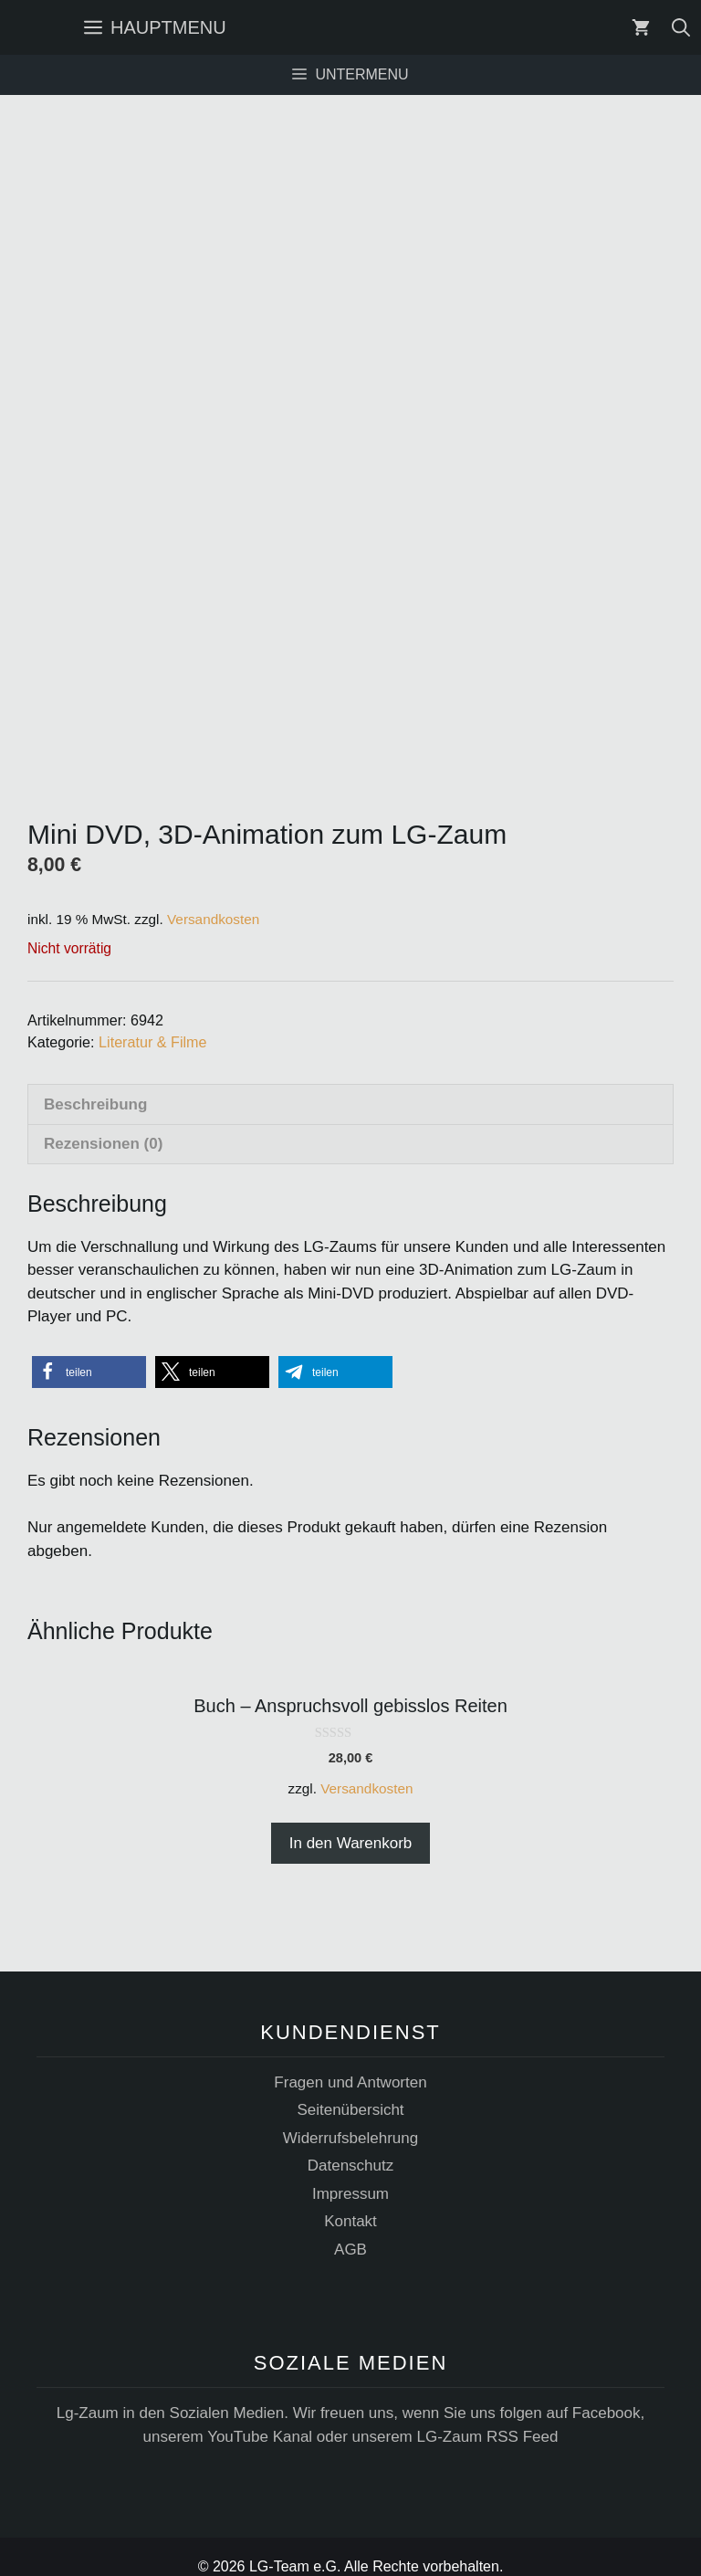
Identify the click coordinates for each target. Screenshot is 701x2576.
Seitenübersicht (350, 2089)
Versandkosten (213, 898)
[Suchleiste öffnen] (681, 27)
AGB (350, 2229)
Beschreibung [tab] (95, 1083)
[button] (89, 1352)
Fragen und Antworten (350, 2062)
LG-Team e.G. (294, 2546)
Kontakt (350, 2201)
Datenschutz (351, 2145)
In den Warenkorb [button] (351, 1822)
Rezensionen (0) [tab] (103, 1123)
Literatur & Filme (152, 1021)
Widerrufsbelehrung (350, 2118)
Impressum (350, 2173)
